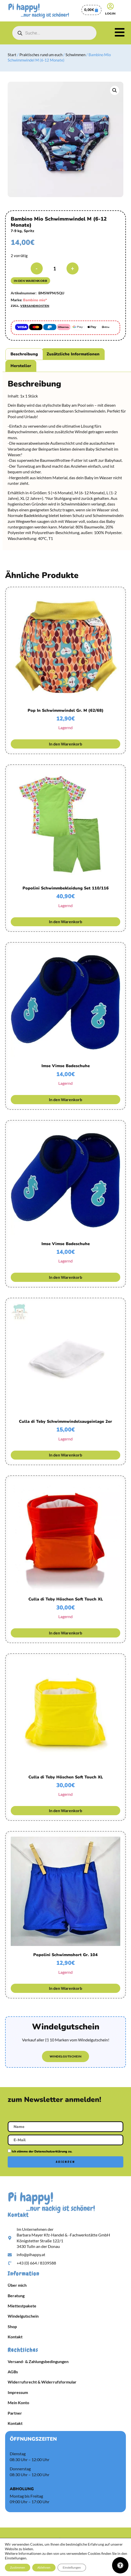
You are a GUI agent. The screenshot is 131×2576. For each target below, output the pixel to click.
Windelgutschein (23, 2316)
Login (110, 13)
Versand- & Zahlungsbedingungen (38, 2361)
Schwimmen (75, 54)
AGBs (13, 2371)
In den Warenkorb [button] (65, 743)
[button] (114, 90)
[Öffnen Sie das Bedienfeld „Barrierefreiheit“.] (120, 2565)
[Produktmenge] (54, 268)
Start (12, 54)
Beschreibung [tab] (24, 354)
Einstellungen (72, 2567)
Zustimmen (17, 2567)
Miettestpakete (22, 2305)
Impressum (18, 2392)
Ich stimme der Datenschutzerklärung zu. (42, 2151)
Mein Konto (18, 2402)
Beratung (16, 2295)
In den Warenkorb (30, 281)
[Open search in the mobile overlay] (54, 32)
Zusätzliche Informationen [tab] (73, 354)
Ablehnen (43, 2567)
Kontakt (15, 2336)
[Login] (110, 6)
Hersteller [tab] (20, 366)
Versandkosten (34, 306)
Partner (15, 2413)
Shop (12, 2326)
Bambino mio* (35, 300)
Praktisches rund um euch (40, 54)
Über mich (17, 2285)
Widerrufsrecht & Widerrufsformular (42, 2381)
